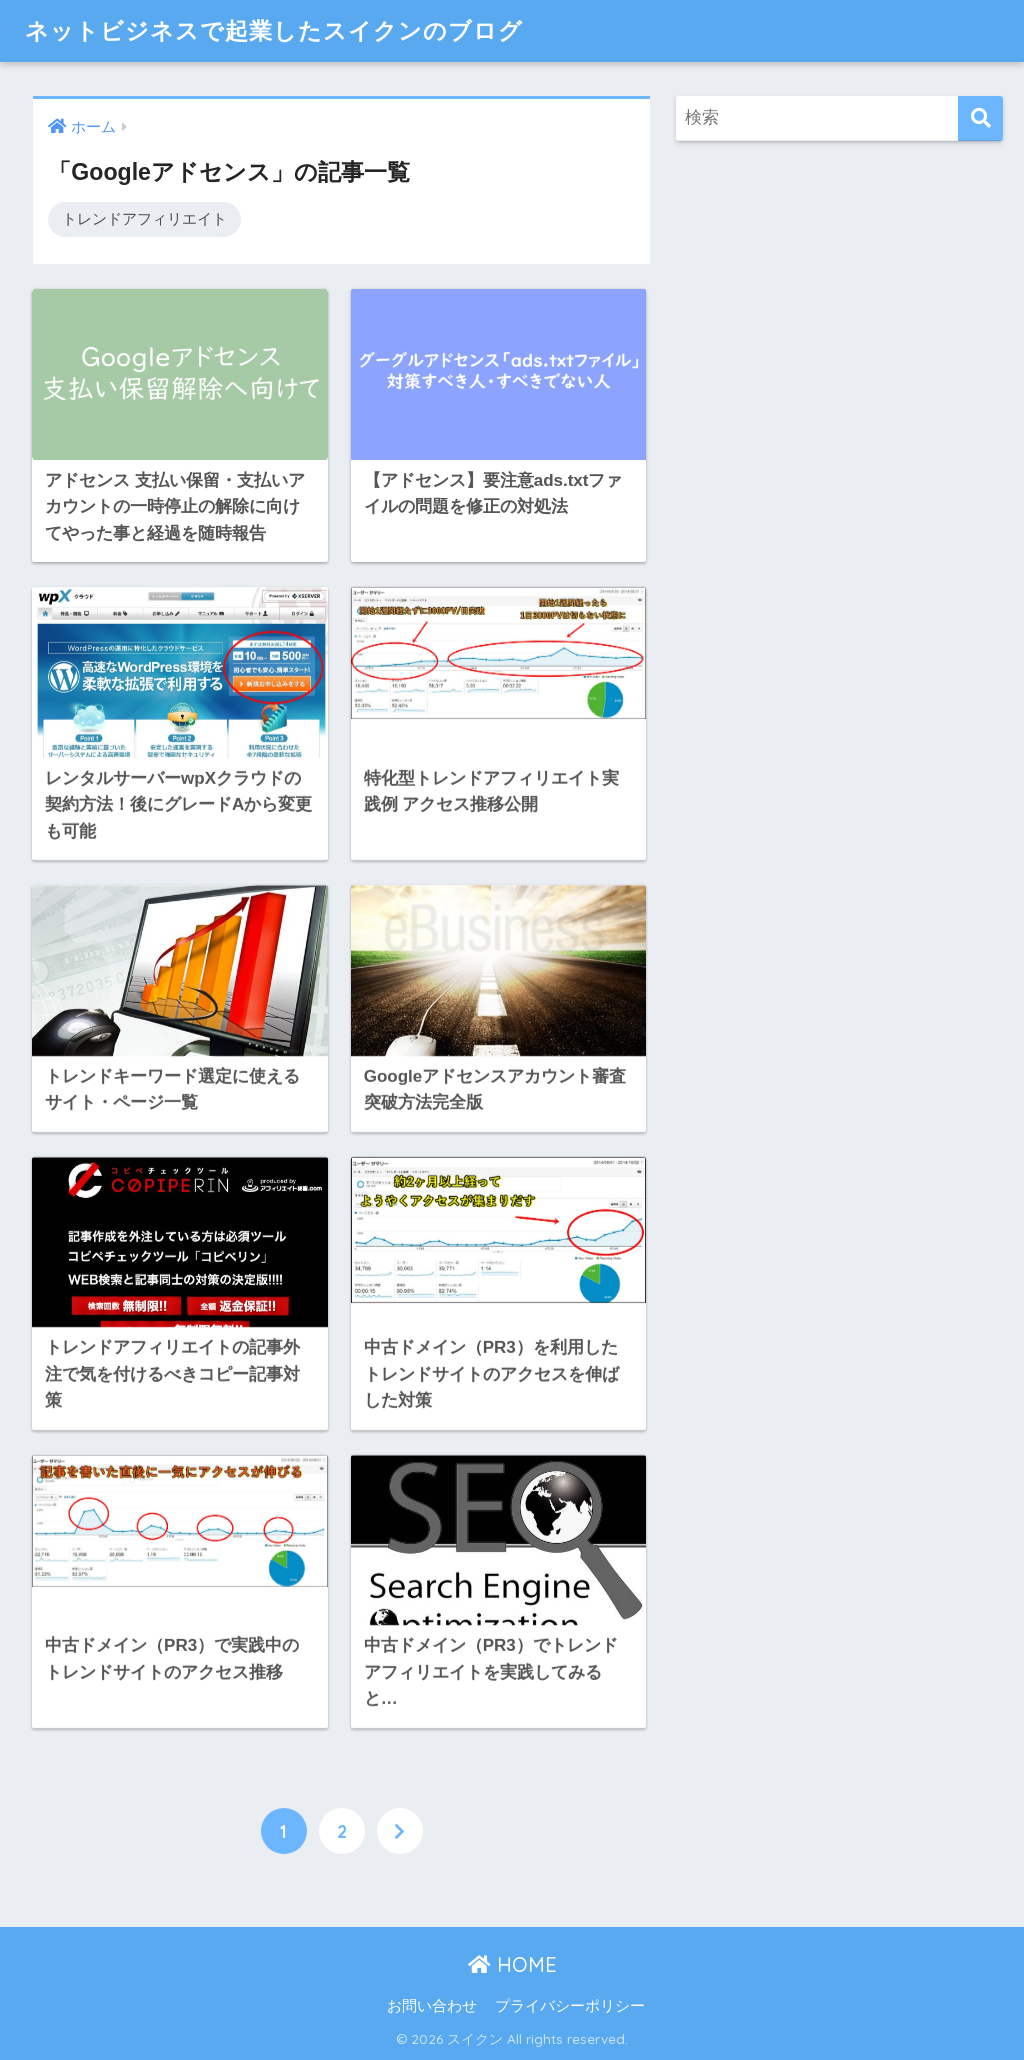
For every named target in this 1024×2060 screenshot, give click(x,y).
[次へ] (400, 1831)
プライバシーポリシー (570, 2006)
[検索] (980, 118)
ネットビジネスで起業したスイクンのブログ (274, 30)
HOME (512, 1964)
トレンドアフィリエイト (144, 218)
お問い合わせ (432, 2006)
